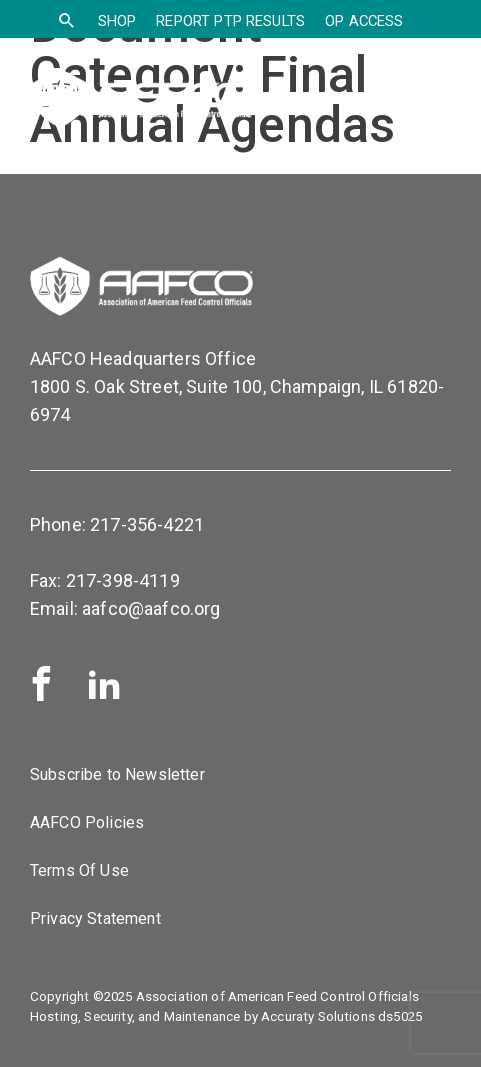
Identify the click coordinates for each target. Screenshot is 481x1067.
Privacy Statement (95, 918)
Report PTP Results (230, 21)
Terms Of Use (79, 870)
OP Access (364, 21)
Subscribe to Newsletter (117, 774)
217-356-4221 (147, 524)
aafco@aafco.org (151, 608)
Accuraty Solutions (318, 1016)
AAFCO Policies (87, 822)
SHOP (117, 21)
